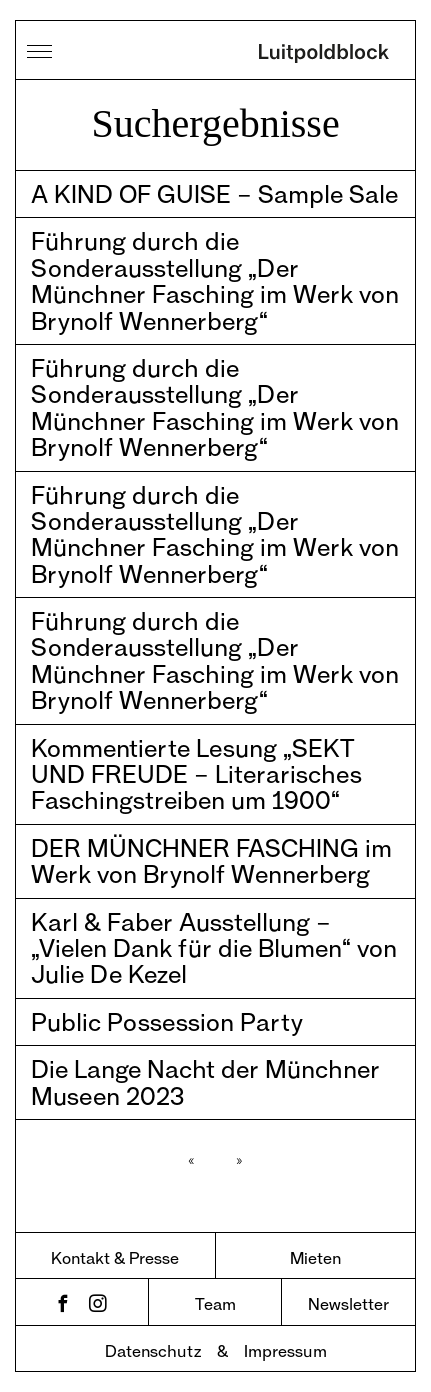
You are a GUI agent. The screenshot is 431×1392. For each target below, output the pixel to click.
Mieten (315, 1257)
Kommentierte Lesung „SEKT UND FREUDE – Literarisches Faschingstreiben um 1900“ (196, 774)
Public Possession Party (167, 1021)
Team (215, 1303)
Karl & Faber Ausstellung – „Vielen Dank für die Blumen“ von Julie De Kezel (214, 948)
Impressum (285, 1350)
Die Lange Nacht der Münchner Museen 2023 (205, 1081)
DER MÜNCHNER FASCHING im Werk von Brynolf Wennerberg (211, 860)
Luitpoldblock (324, 55)
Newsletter (348, 1303)
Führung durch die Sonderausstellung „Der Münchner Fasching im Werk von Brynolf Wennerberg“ (215, 280)
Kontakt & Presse (115, 1257)
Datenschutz (153, 1350)
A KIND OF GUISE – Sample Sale (214, 193)
